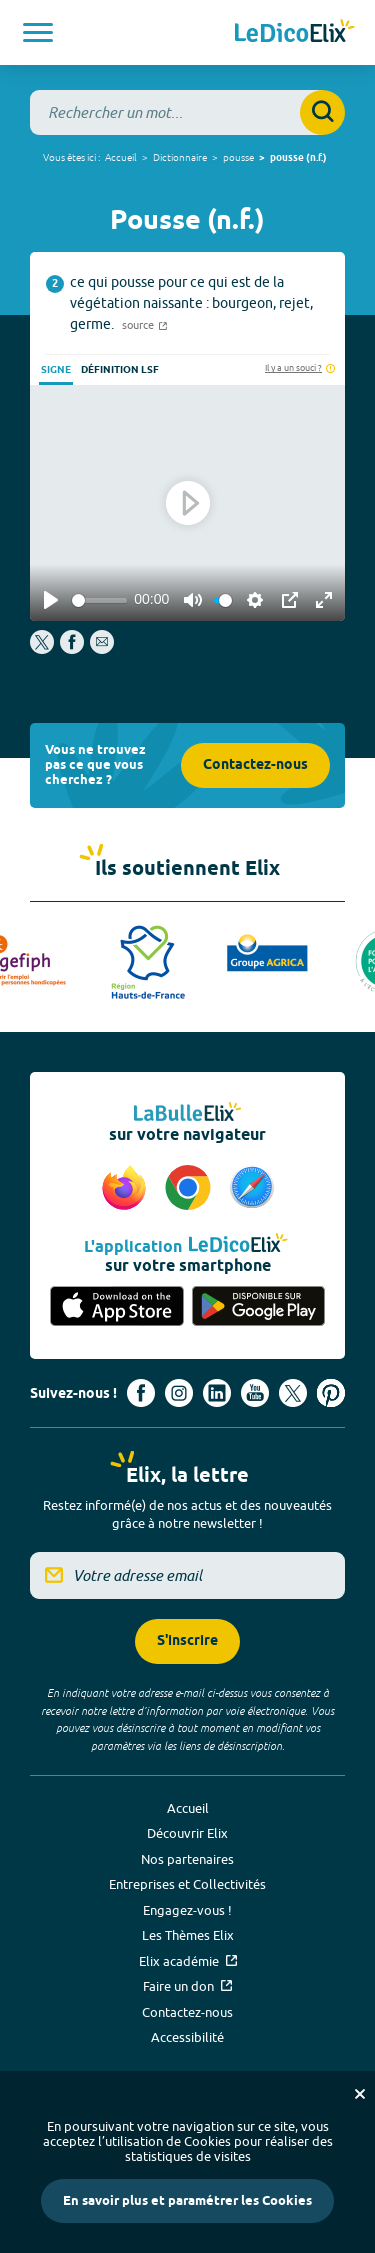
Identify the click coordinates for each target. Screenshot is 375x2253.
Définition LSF (120, 370)
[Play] (51, 600)
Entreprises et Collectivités (187, 1884)
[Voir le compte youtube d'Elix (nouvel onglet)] (255, 1393)
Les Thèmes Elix (188, 1935)
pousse (238, 157)
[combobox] (187, 112)
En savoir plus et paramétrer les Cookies (187, 2201)
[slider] (99, 600)
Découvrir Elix (187, 1833)
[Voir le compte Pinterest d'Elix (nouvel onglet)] (331, 1393)
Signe (56, 370)
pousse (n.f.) (298, 158)
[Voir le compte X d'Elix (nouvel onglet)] (293, 1393)
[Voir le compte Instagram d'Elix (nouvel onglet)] (179, 1393)
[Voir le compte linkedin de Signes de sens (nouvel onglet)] (217, 1393)
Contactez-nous (255, 765)
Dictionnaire (180, 157)
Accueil (121, 157)
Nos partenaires (187, 1859)
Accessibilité (187, 2037)
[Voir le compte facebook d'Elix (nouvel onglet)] (141, 1393)
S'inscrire (187, 1641)
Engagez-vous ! (187, 1910)
